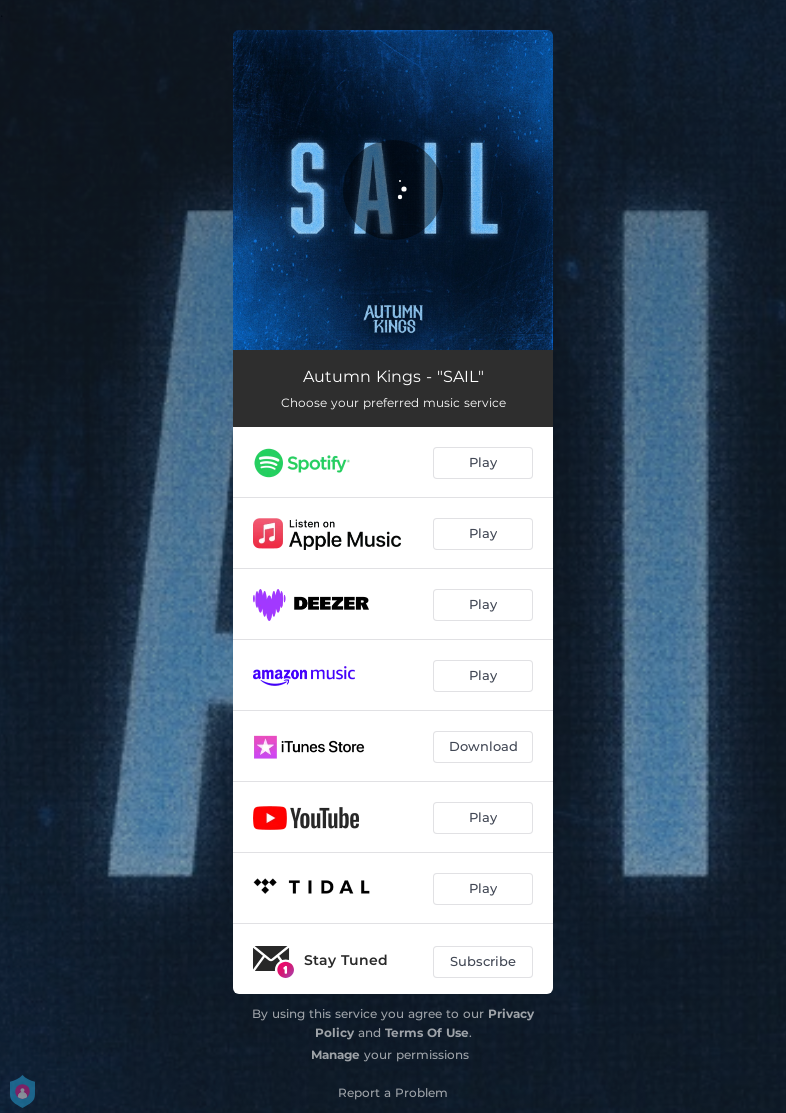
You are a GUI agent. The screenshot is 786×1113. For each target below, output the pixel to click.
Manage (335, 1054)
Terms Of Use (427, 1032)
